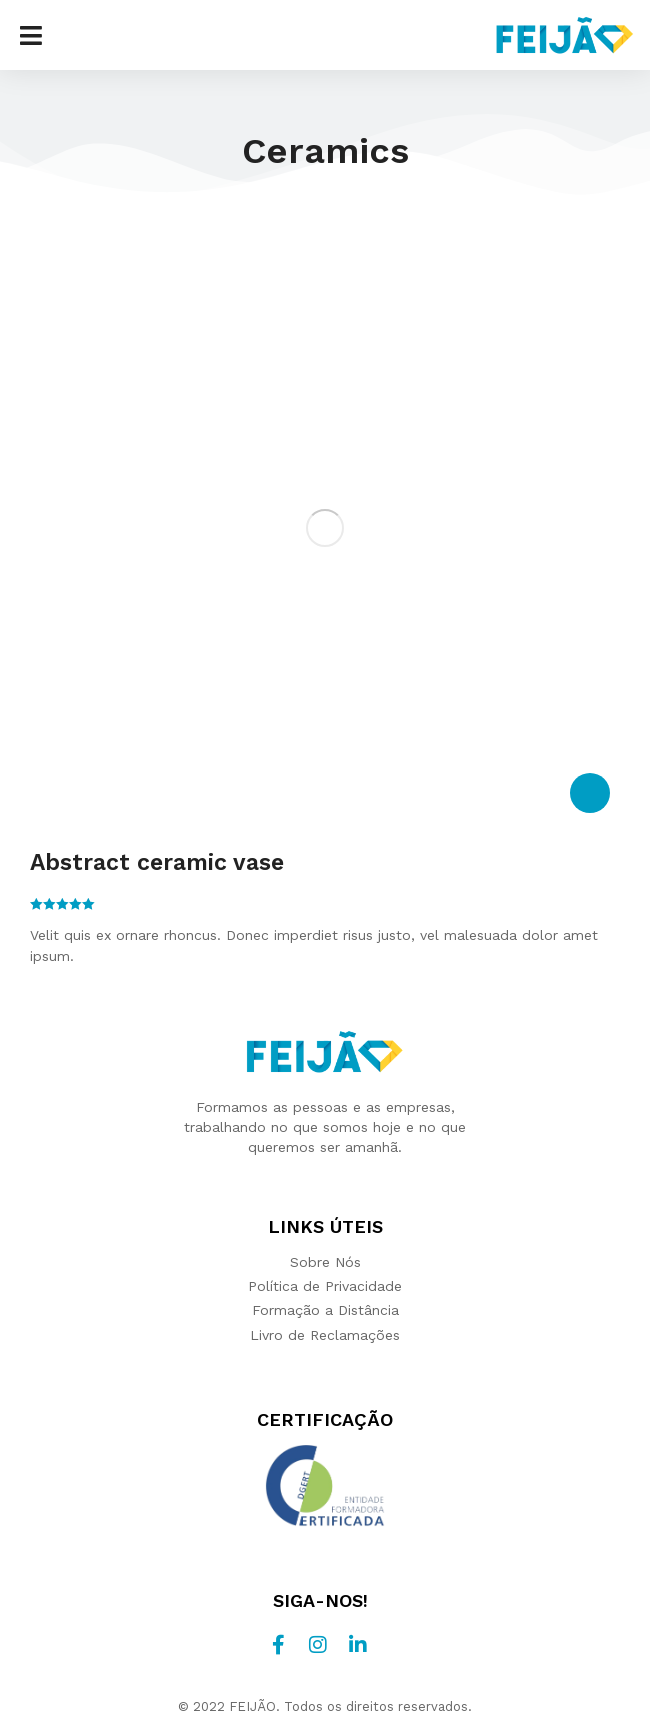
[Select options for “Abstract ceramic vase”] (590, 793)
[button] (31, 35)
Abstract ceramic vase (157, 862)
